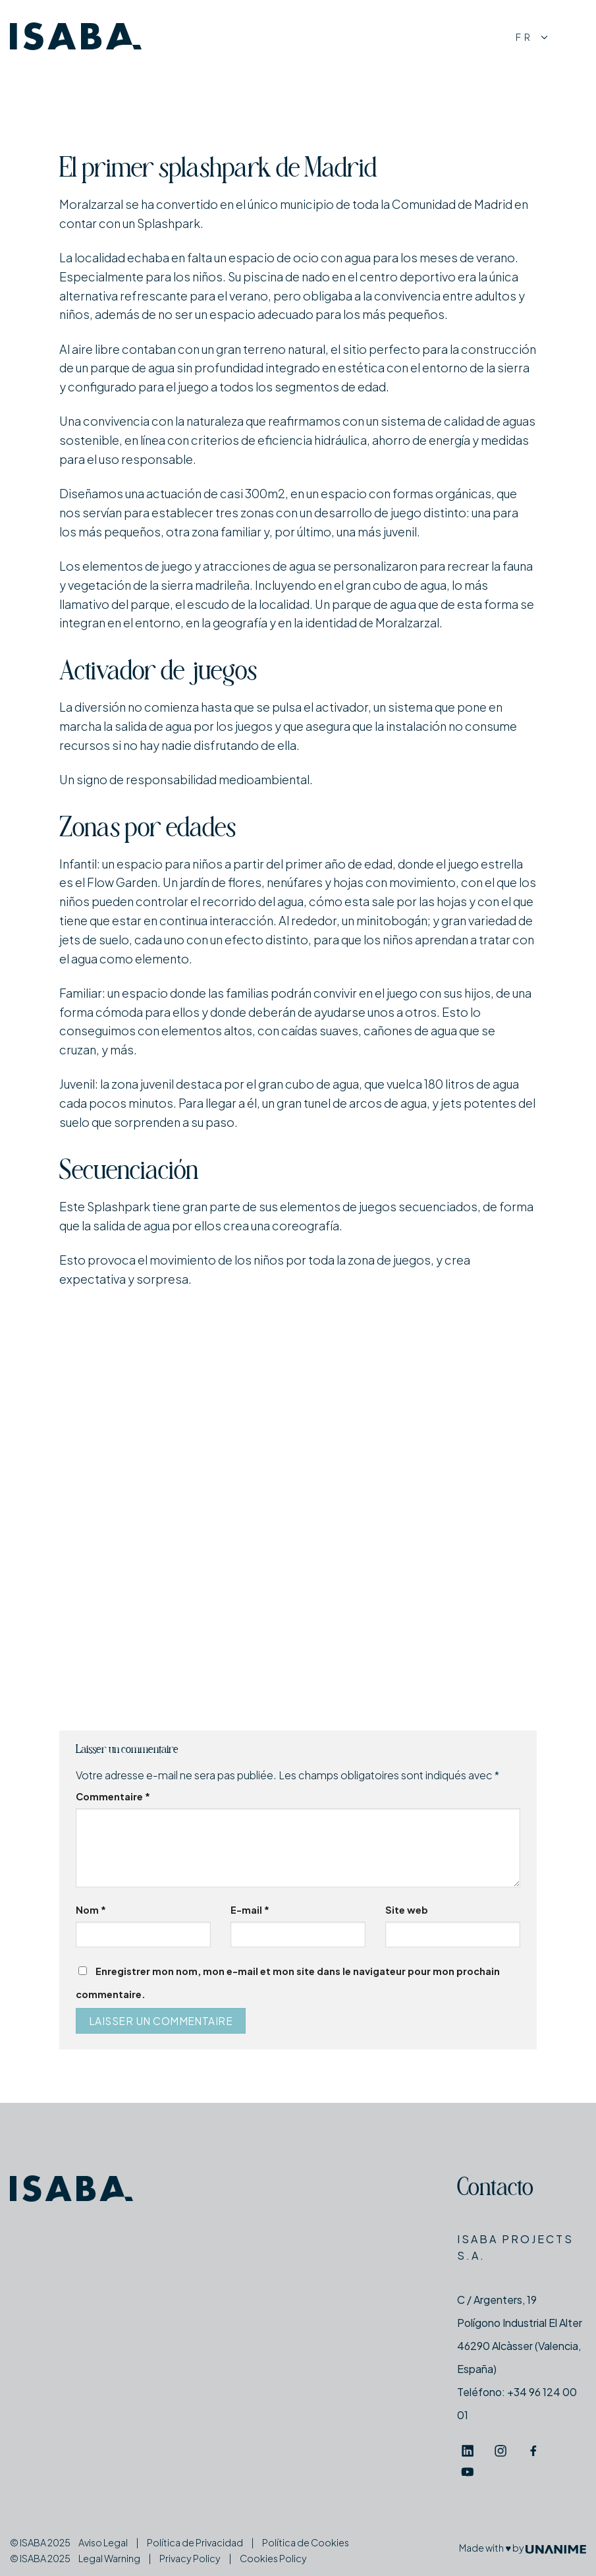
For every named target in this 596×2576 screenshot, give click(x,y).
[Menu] (573, 36)
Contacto (495, 2189)
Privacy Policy (190, 2558)
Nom (91, 1910)
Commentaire (113, 1796)
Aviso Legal (103, 2542)
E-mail (249, 1910)
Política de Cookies (305, 2542)
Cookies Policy (273, 2558)
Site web (406, 1910)
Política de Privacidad (195, 2542)
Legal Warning (109, 2558)
